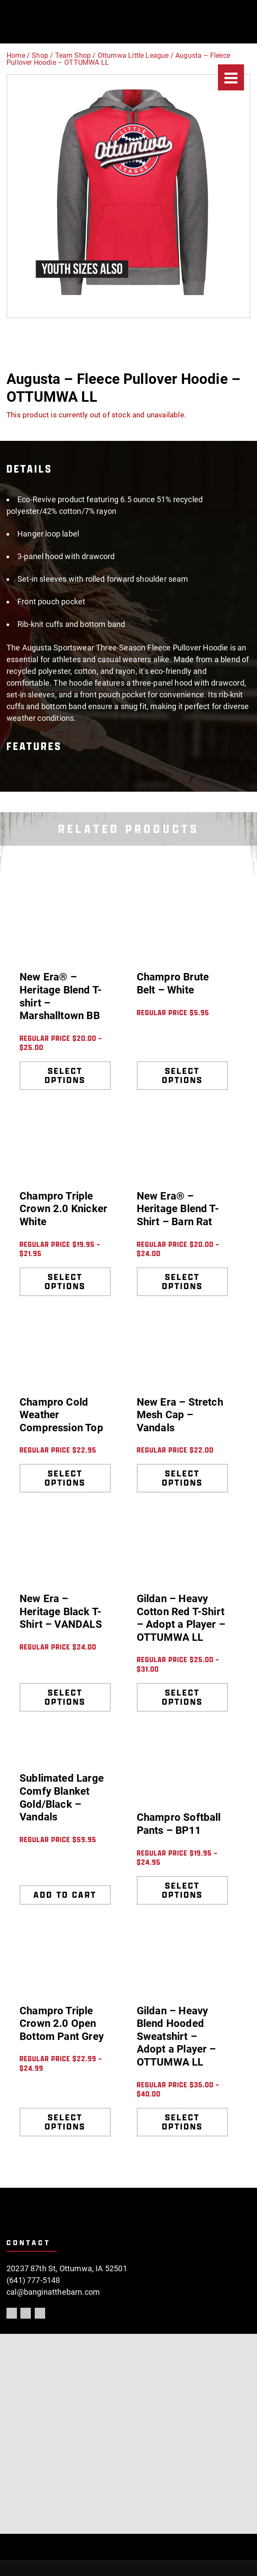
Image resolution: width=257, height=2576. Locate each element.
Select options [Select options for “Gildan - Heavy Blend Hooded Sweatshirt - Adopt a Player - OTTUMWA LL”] (182, 2122)
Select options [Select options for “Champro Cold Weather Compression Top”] (65, 1478)
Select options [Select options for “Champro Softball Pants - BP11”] (182, 1890)
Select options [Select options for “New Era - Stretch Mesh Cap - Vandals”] (182, 1478)
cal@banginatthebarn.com (53, 2291)
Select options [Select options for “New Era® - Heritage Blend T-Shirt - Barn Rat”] (182, 1281)
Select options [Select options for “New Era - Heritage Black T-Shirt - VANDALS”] (65, 1697)
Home (16, 55)
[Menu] (231, 77)
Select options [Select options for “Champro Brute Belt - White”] (182, 1075)
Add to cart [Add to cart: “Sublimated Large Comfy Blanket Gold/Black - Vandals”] (64, 1894)
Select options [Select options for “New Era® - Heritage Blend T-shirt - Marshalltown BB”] (65, 1075)
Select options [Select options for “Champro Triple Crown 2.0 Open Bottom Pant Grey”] (65, 2122)
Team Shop (73, 55)
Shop (40, 55)
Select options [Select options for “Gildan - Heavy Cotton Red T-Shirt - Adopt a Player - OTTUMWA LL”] (182, 1697)
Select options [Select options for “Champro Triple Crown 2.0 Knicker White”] (65, 1281)
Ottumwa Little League (133, 55)
